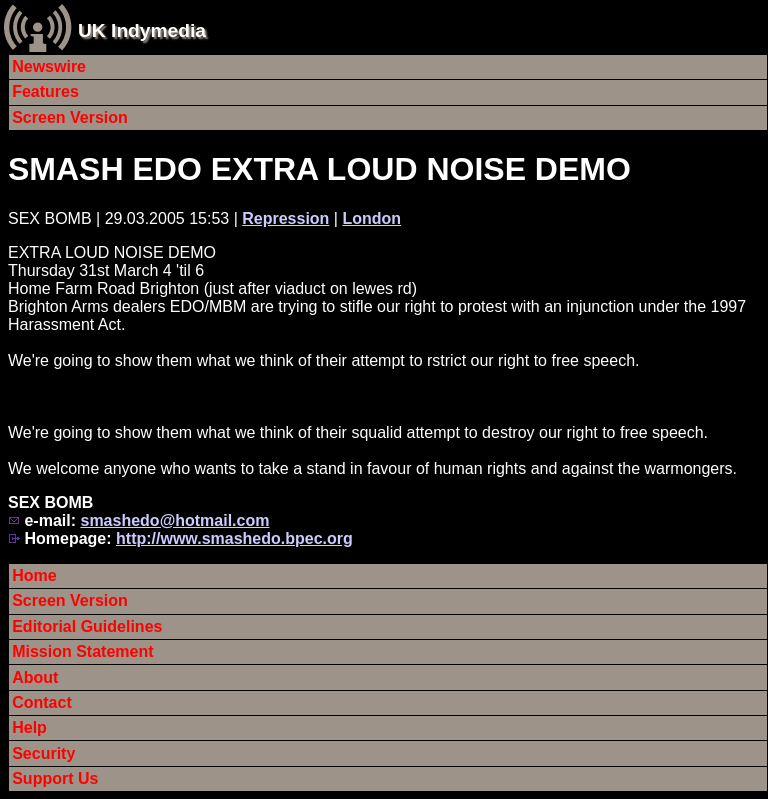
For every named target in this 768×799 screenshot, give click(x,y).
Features (45, 91)
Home (34, 575)
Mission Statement (82, 651)
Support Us (55, 778)
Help (29, 727)
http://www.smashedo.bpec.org (234, 538)
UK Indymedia (142, 30)
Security (43, 753)
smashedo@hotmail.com (174, 520)
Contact (42, 702)
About (35, 677)
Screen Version (70, 117)
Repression (285, 218)
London (371, 218)
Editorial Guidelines (87, 626)
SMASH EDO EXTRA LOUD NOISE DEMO (319, 169)
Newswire (49, 66)
